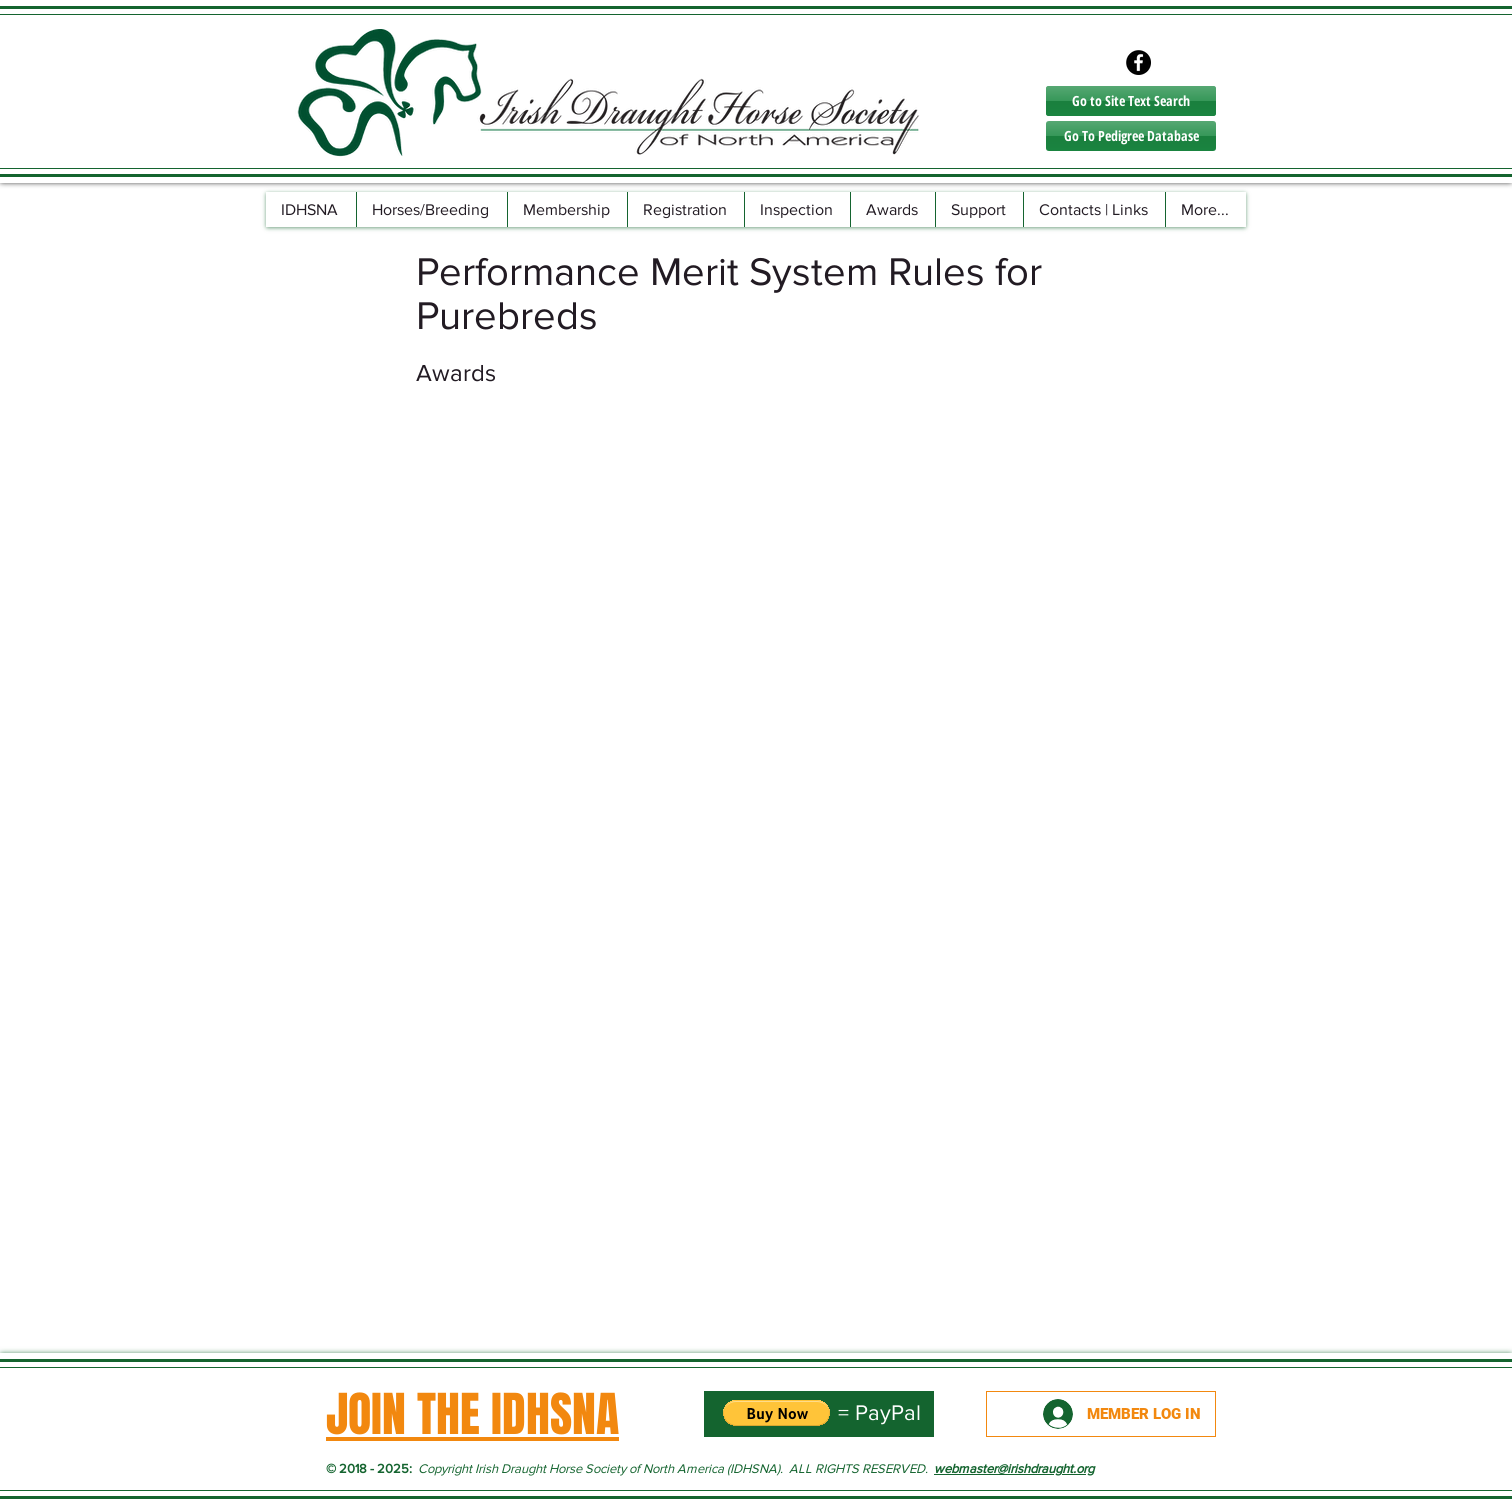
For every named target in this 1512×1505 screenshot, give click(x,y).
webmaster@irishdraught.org (1014, 1468)
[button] (431, 209)
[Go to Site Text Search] (1131, 101)
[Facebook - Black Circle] (1138, 62)
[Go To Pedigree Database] (1131, 136)
